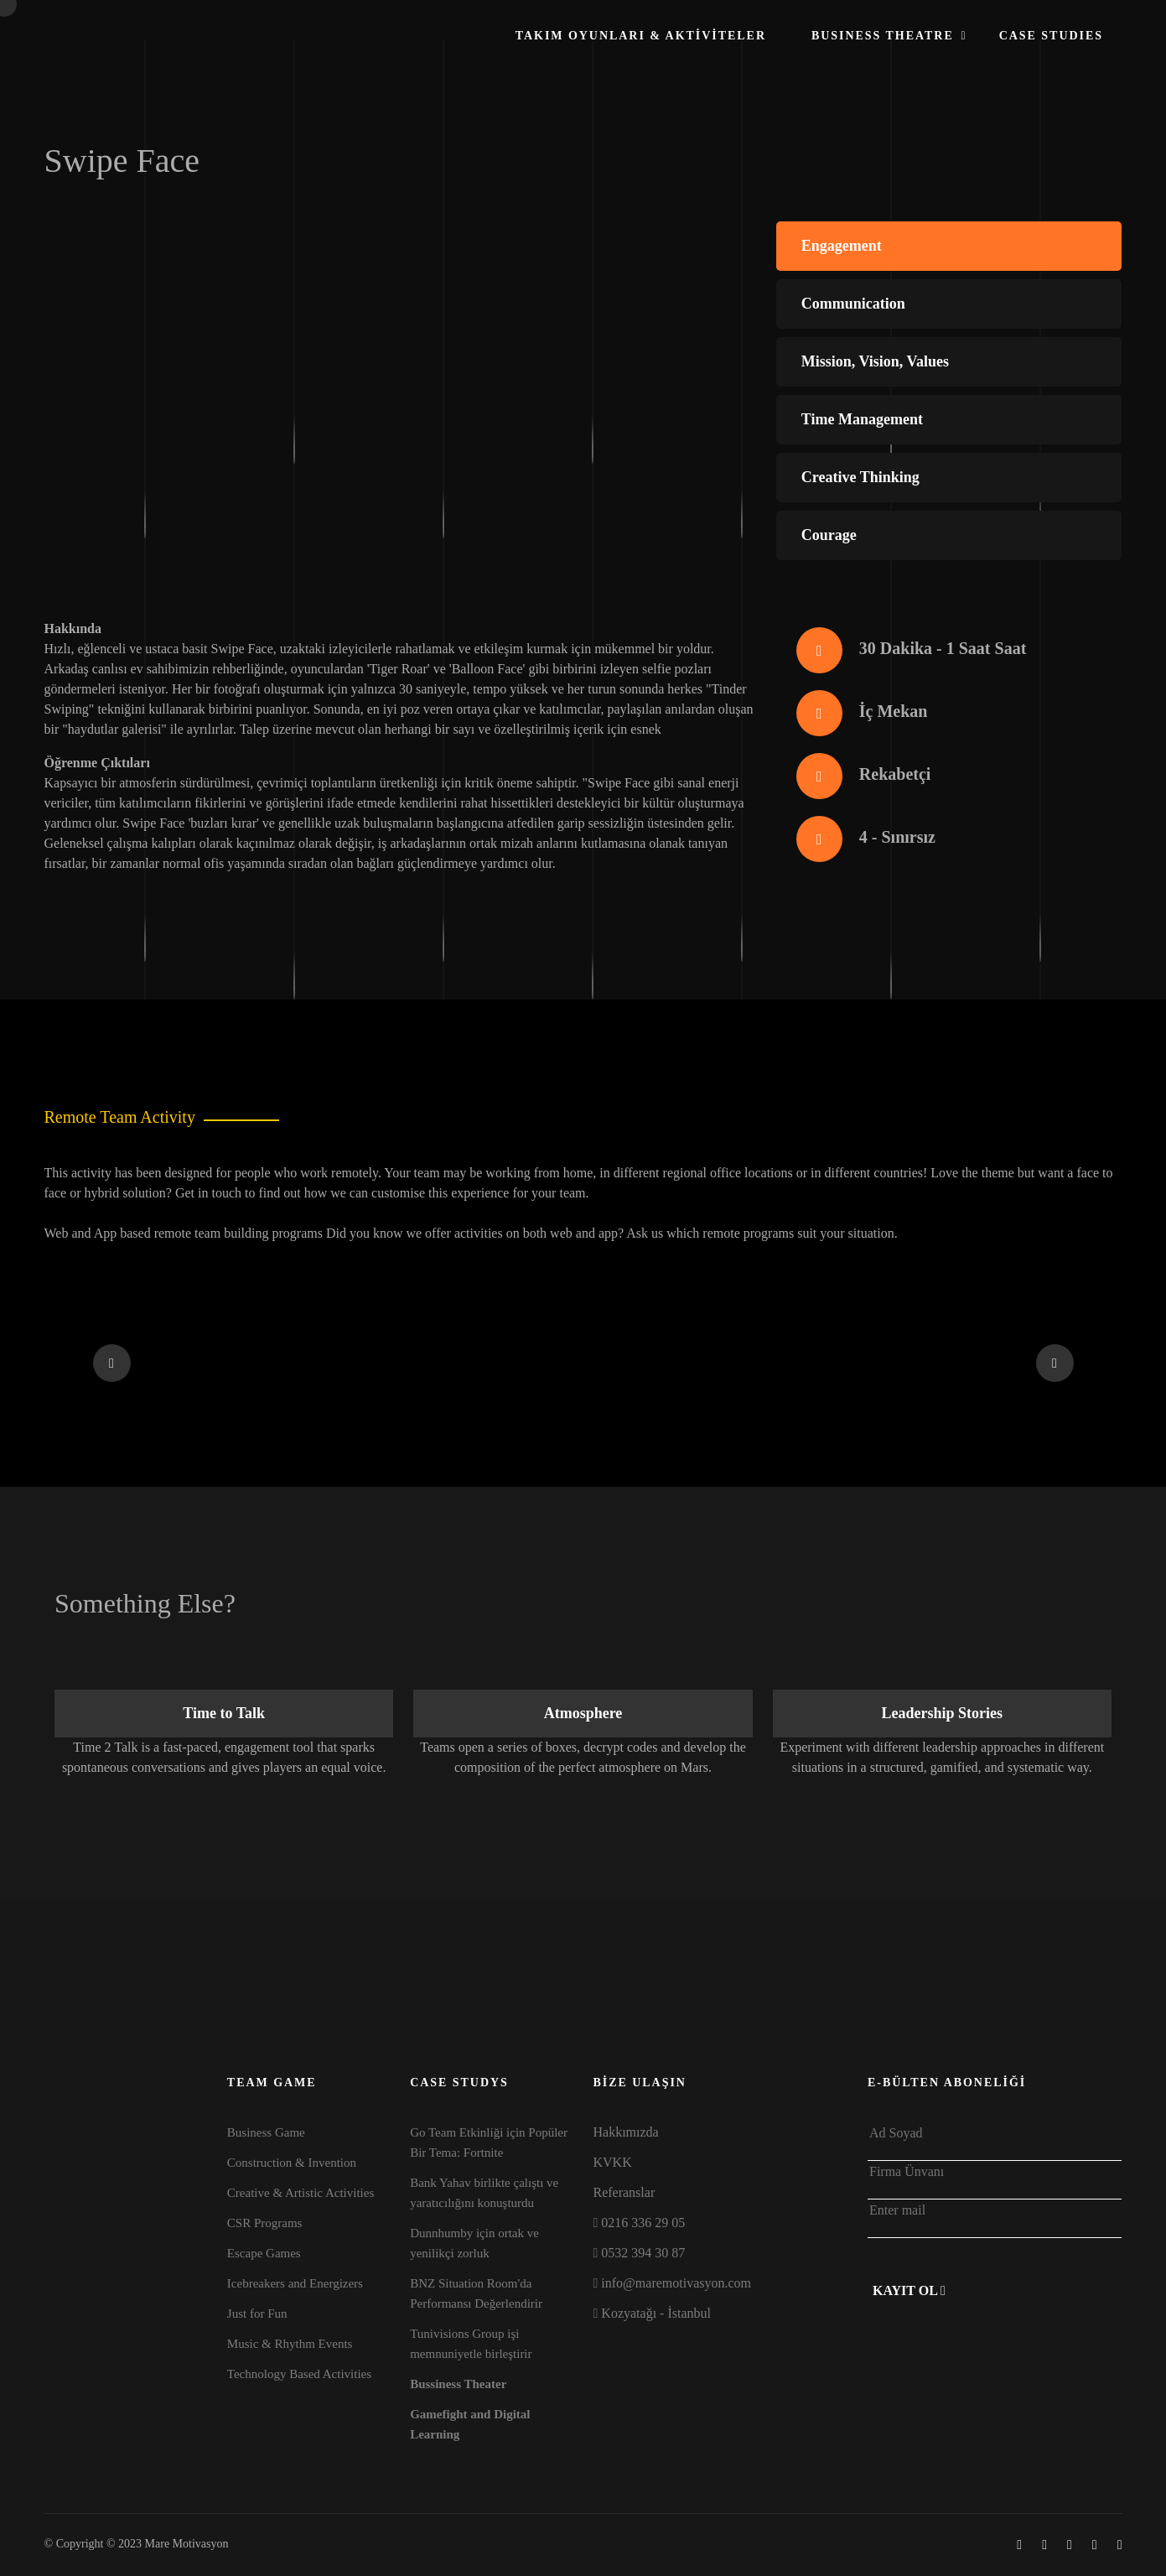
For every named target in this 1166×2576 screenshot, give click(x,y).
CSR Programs (265, 2223)
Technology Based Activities (299, 2374)
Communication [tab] (853, 303)
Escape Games (264, 2253)
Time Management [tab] (862, 419)
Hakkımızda (625, 2132)
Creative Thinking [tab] (860, 477)
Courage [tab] (829, 535)
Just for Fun (257, 2313)
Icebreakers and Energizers (295, 2283)
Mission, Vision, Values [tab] (875, 361)
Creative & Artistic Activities (300, 2192)
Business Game (266, 2132)
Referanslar (624, 2192)
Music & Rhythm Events (290, 2343)
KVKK (612, 2162)
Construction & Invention (291, 2162)
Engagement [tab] (841, 245)
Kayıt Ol (909, 2290)
